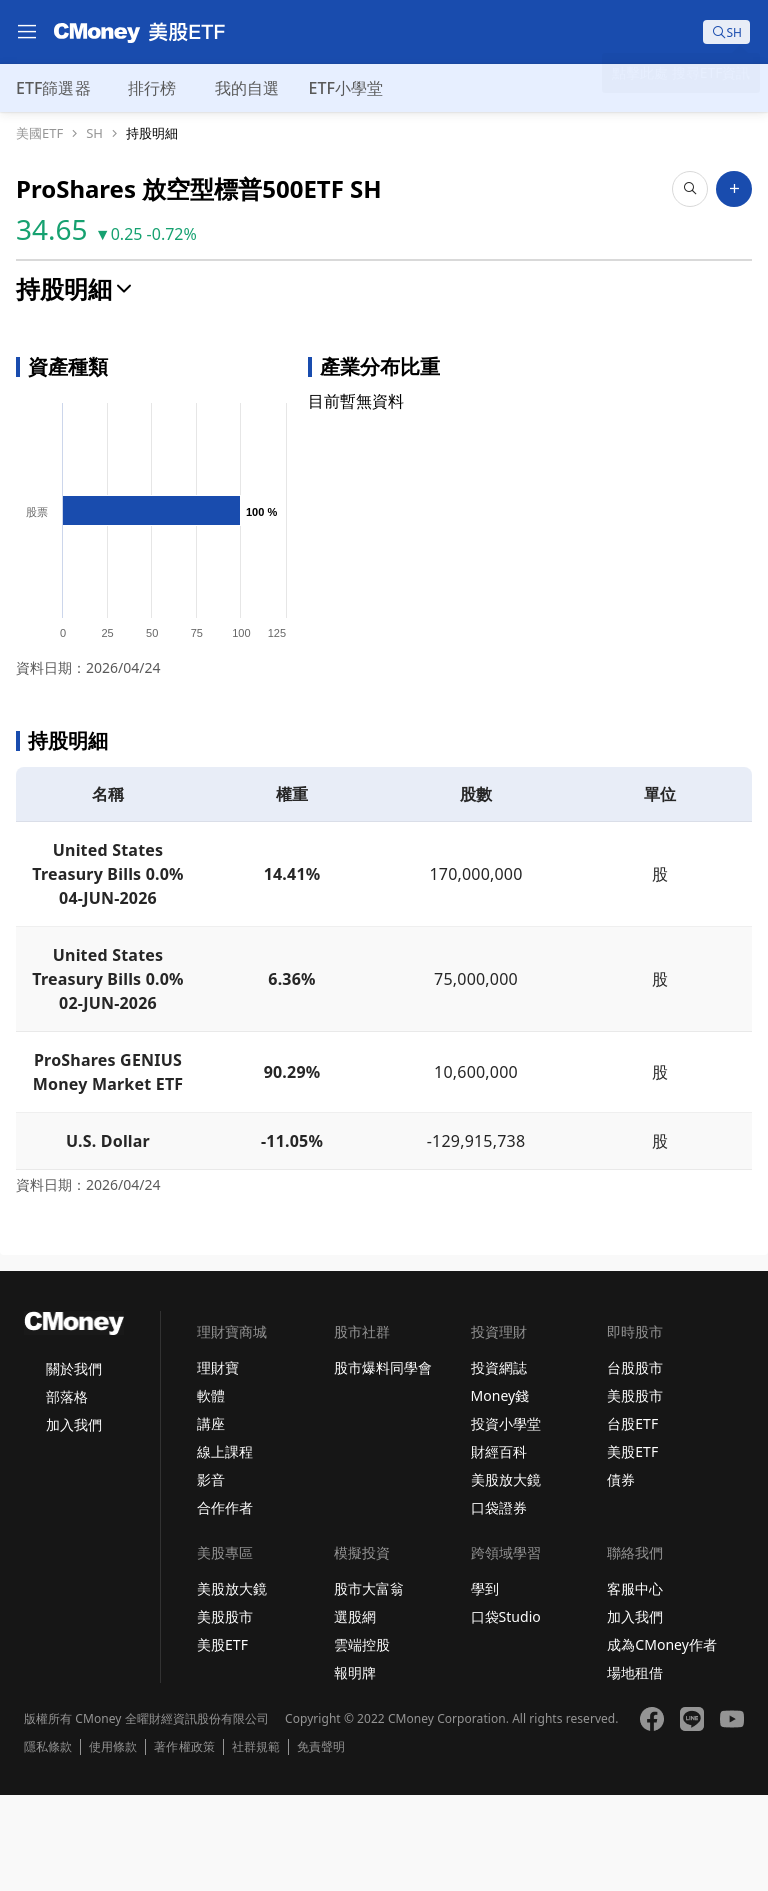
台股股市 (635, 1463)
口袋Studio (506, 1712)
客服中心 (635, 1684)
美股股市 (635, 1491)
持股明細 (152, 133)
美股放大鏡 (506, 1575)
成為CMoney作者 (662, 1740)
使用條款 (113, 1843)
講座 (211, 1519)
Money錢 (500, 1491)
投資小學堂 (506, 1519)
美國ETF (39, 133)
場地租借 (635, 1768)
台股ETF (632, 1519)
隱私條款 (48, 1843)
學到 (485, 1684)
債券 (621, 1575)
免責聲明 (321, 1843)
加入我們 (74, 1520)
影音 (211, 1575)
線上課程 (225, 1547)
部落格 (67, 1492)
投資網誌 (499, 1463)
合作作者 (225, 1603)
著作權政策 (184, 1843)
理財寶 (218, 1463)
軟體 (211, 1491)
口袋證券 (499, 1603)
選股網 (355, 1712)
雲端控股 (362, 1740)
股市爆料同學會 (383, 1463)
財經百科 (499, 1547)
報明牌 (355, 1768)
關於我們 (74, 1464)
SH (94, 133)
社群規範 (256, 1843)
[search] (726, 32)
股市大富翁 (369, 1684)
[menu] (27, 32)
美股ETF (632, 1547)
